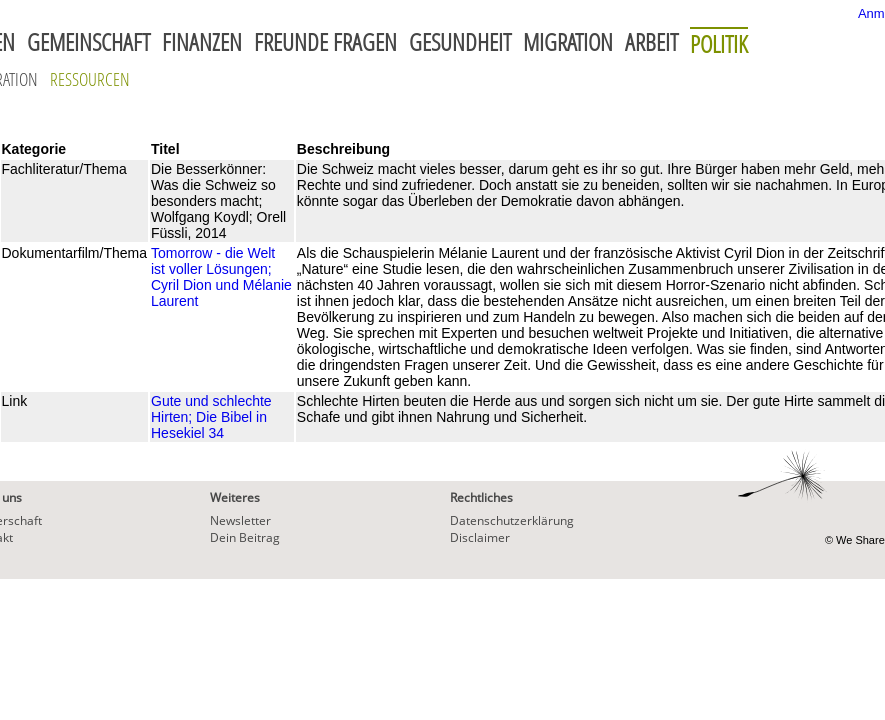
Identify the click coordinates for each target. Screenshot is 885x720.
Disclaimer (480, 537)
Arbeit (651, 42)
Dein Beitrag (245, 537)
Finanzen (202, 42)
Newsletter (240, 520)
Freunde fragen (325, 42)
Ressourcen (90, 79)
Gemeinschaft (88, 42)
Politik (719, 43)
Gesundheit (460, 42)
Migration (568, 42)
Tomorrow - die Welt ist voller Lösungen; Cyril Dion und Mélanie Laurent (221, 277)
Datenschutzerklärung (512, 520)
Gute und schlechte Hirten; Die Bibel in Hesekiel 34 (211, 417)
